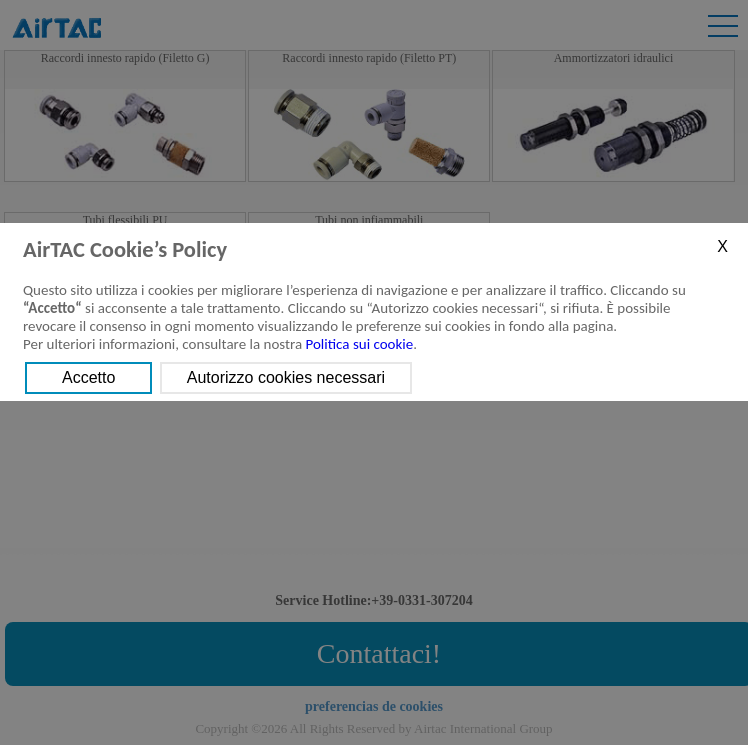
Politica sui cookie (360, 344)
